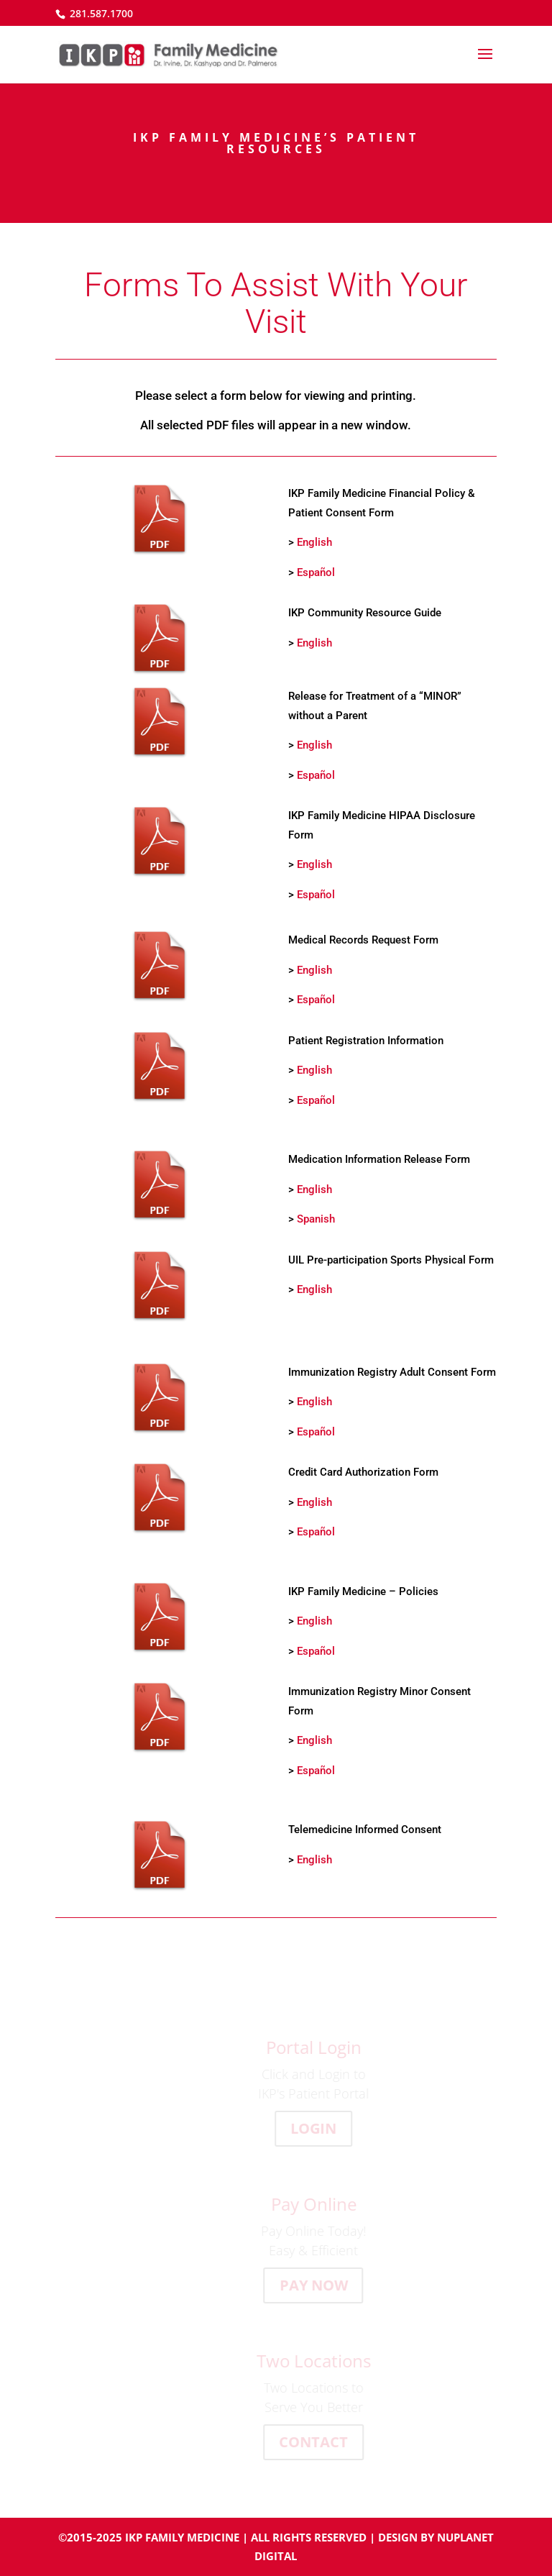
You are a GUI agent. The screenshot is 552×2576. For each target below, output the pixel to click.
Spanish (316, 1218)
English (314, 542)
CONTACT (319, 2442)
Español (316, 572)
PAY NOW (319, 2285)
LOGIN (319, 2128)
